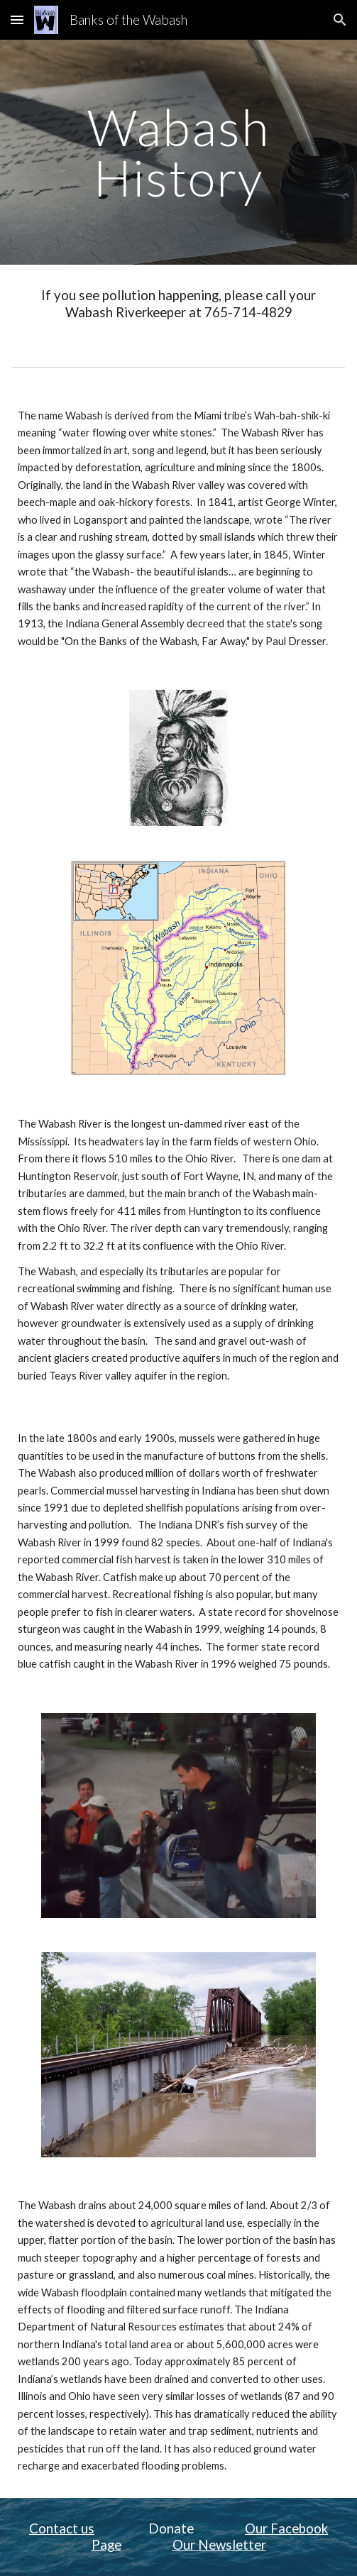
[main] (178, 152)
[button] (17, 19)
